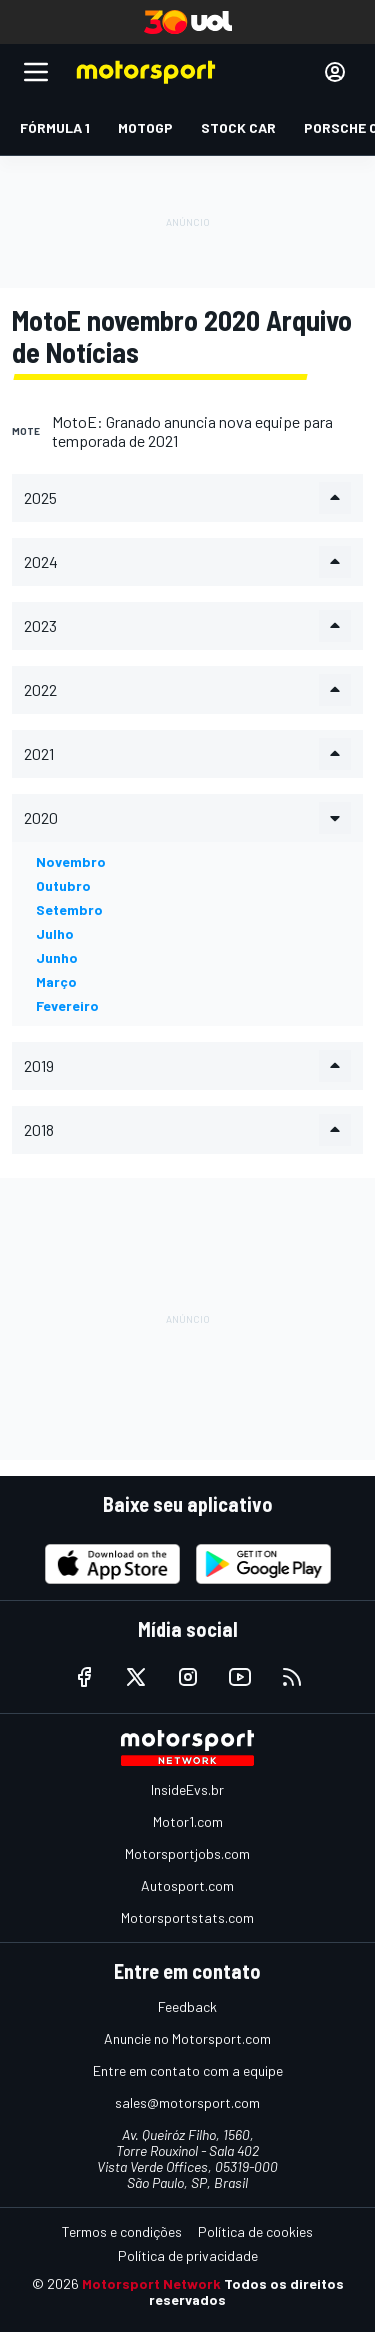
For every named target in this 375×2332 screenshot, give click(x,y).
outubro (63, 885)
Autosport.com (187, 1885)
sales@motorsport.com (187, 2102)
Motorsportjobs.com (187, 1853)
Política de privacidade (188, 2255)
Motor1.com (188, 1821)
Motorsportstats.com (187, 1917)
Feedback (187, 2006)
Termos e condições (122, 2231)
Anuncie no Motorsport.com (187, 2038)
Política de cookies (255, 2231)
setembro (69, 909)
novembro (71, 861)
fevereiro (67, 1005)
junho (57, 957)
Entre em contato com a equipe (188, 2070)
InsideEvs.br (187, 1789)
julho (55, 933)
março (56, 981)
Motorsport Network (151, 2283)
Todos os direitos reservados (246, 2291)
